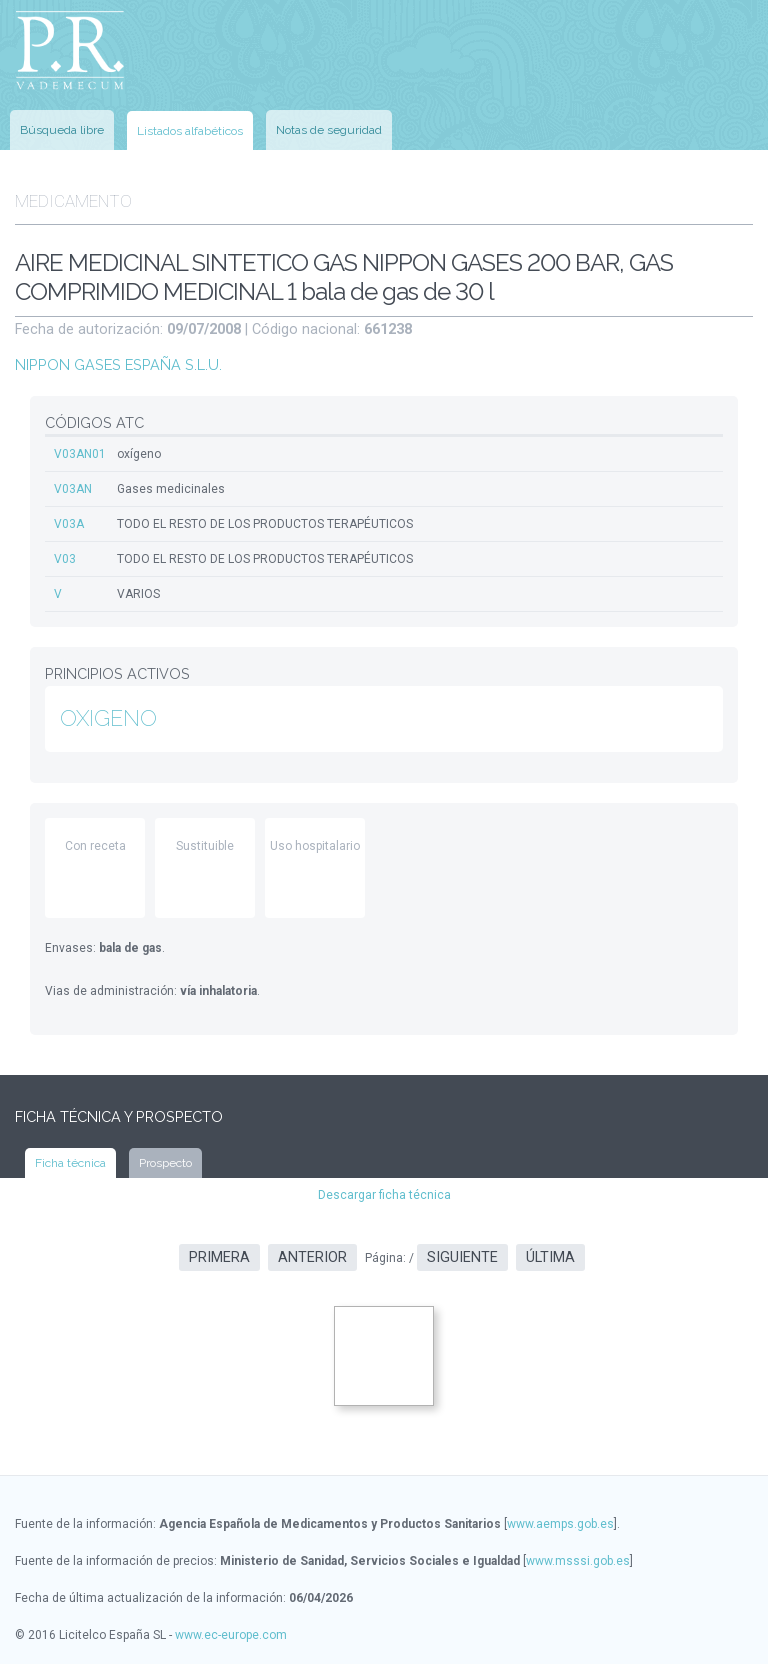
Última (550, 1257)
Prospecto (165, 1163)
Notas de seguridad (329, 130)
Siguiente (462, 1257)
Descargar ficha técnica (384, 1195)
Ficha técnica (70, 1163)
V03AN (73, 489)
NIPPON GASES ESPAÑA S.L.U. (118, 364)
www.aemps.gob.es (560, 1524)
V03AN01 (80, 454)
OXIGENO (108, 718)
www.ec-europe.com (231, 1635)
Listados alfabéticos (190, 131)
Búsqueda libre (62, 130)
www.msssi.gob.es (578, 1561)
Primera (219, 1257)
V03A (69, 524)
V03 (65, 559)
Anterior (312, 1257)
